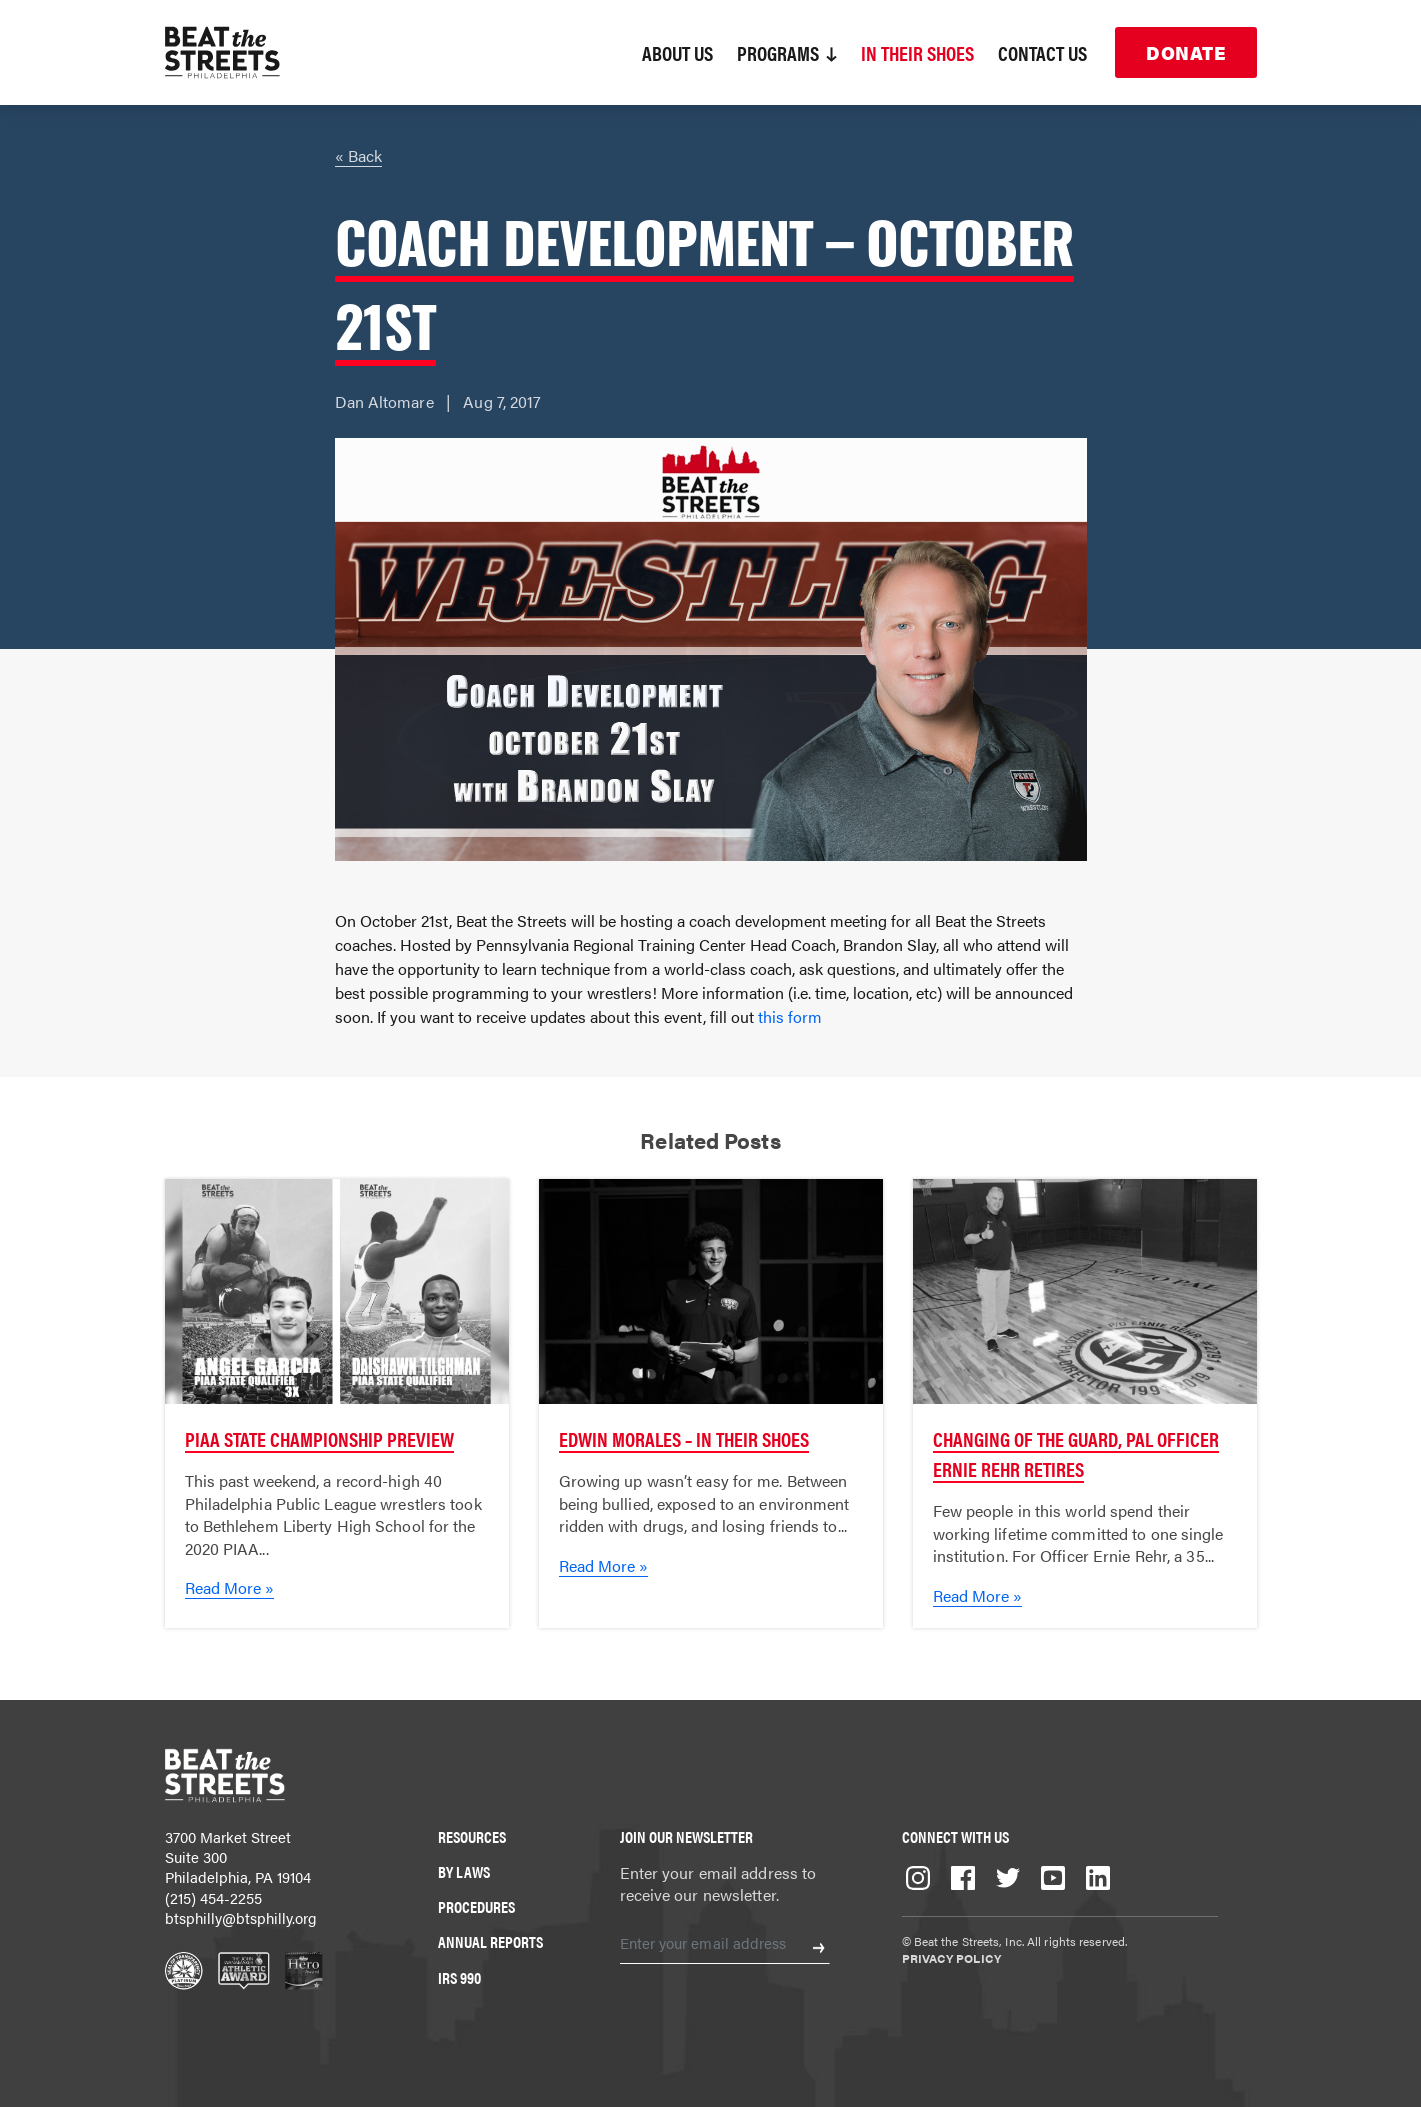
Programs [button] (787, 52)
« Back (359, 155)
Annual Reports (490, 1941)
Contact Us (1042, 52)
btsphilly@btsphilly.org (241, 1917)
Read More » (229, 1587)
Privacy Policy (951, 1958)
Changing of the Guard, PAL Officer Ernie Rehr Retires (1076, 1453)
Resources (472, 1836)
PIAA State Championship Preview (319, 1438)
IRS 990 (459, 1977)
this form (790, 1016)
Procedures (476, 1906)
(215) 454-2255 (213, 1897)
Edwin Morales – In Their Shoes (684, 1438)
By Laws (464, 1871)
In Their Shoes (917, 52)
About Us (677, 52)
